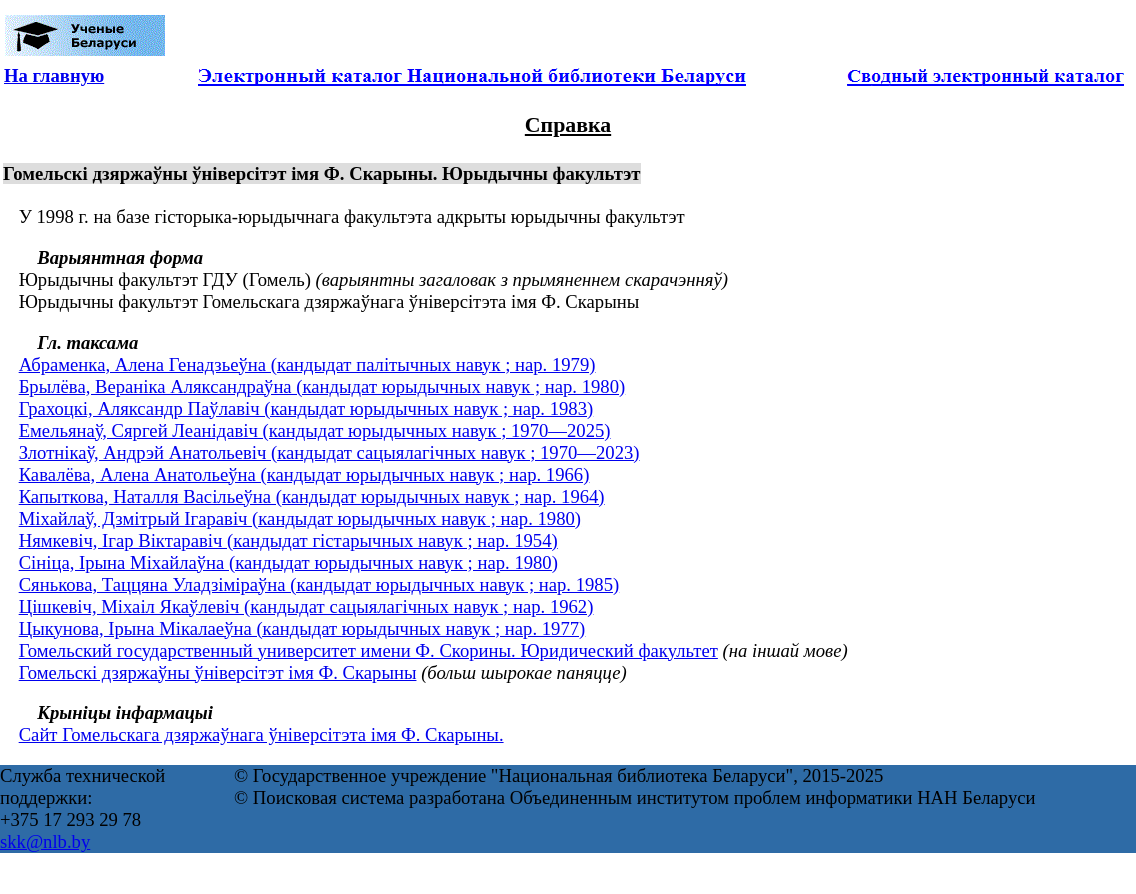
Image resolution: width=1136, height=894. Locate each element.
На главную (54, 75)
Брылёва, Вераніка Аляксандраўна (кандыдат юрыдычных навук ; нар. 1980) (322, 386)
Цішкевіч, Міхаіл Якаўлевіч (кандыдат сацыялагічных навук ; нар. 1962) (306, 606)
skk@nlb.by (45, 841)
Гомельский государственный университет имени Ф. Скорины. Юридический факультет (368, 650)
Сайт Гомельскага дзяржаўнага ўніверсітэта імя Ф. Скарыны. (261, 734)
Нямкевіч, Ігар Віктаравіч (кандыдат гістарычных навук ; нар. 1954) (288, 540)
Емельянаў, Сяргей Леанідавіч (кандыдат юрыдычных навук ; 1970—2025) (315, 430)
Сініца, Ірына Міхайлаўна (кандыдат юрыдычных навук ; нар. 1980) (288, 562)
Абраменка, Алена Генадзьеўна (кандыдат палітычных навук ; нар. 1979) (307, 364)
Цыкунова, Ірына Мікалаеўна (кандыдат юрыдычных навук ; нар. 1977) (302, 628)
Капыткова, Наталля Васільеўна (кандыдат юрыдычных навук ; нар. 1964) (312, 496)
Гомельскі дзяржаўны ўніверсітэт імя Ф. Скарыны (218, 672)
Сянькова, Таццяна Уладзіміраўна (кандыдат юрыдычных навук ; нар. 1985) (319, 584)
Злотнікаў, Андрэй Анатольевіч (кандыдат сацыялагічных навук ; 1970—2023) (329, 452)
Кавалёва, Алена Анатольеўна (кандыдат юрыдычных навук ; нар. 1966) (304, 474)
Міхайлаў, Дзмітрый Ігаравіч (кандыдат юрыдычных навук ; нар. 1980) (300, 518)
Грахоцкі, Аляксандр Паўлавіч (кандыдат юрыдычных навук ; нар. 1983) (306, 408)
